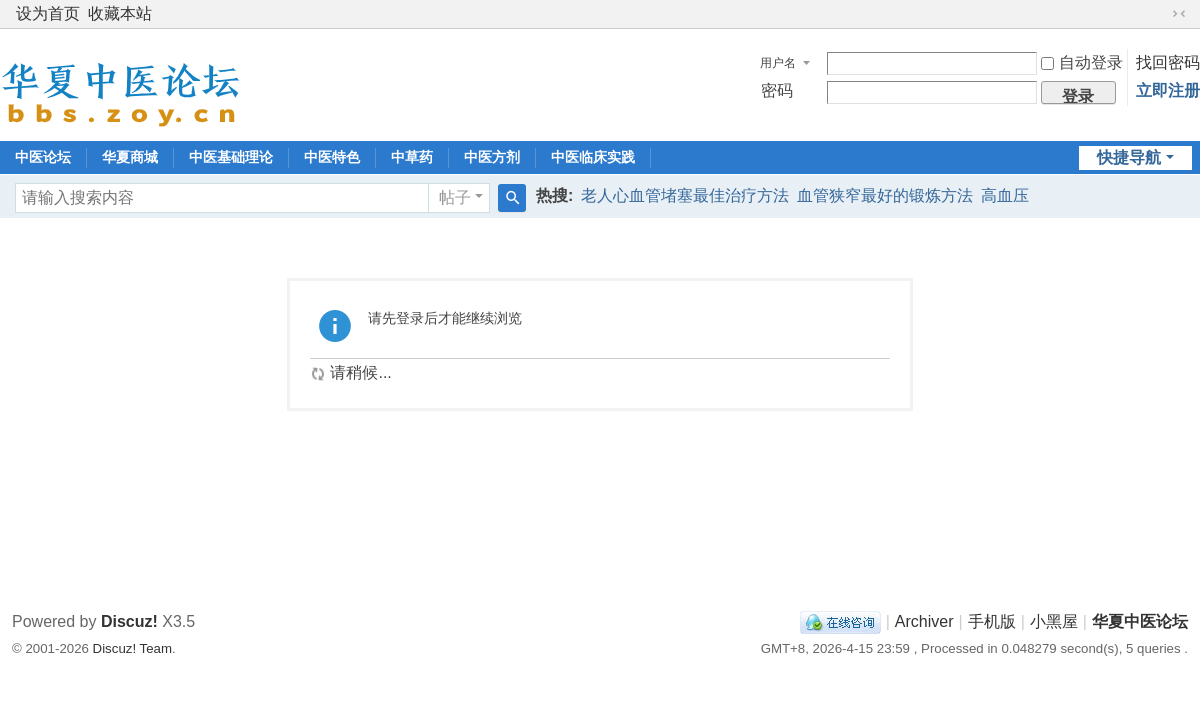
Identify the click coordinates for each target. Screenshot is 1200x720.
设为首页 (48, 13)
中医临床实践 (593, 157)
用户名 (778, 63)
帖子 (455, 197)
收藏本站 (120, 13)
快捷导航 (1129, 157)
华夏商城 (130, 157)
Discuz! (129, 621)
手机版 (992, 621)
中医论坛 (43, 157)
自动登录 (1082, 62)
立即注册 (1168, 90)
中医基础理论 (231, 157)
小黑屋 (1054, 621)
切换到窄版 (1179, 14)
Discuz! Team (132, 648)
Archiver (924, 621)
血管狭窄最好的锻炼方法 (885, 195)
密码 (777, 90)
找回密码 (1168, 62)
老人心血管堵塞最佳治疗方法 (685, 195)
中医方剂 (492, 157)
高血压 (1005, 195)
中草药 (412, 157)
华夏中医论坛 (1140, 621)
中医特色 (332, 157)
